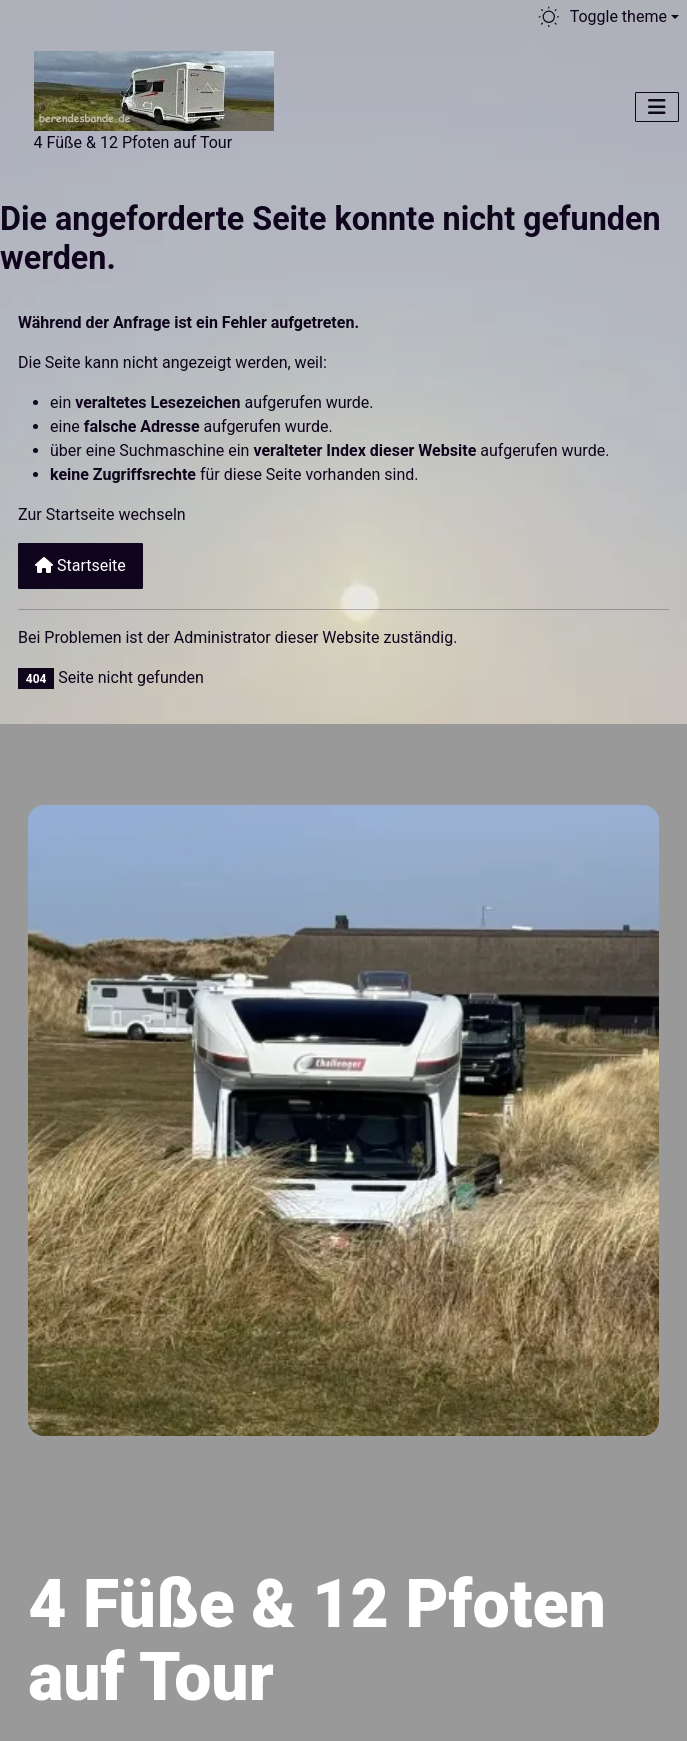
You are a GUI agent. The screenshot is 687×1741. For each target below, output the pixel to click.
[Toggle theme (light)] (607, 17)
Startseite (80, 565)
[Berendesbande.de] (154, 88)
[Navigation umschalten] (657, 107)
